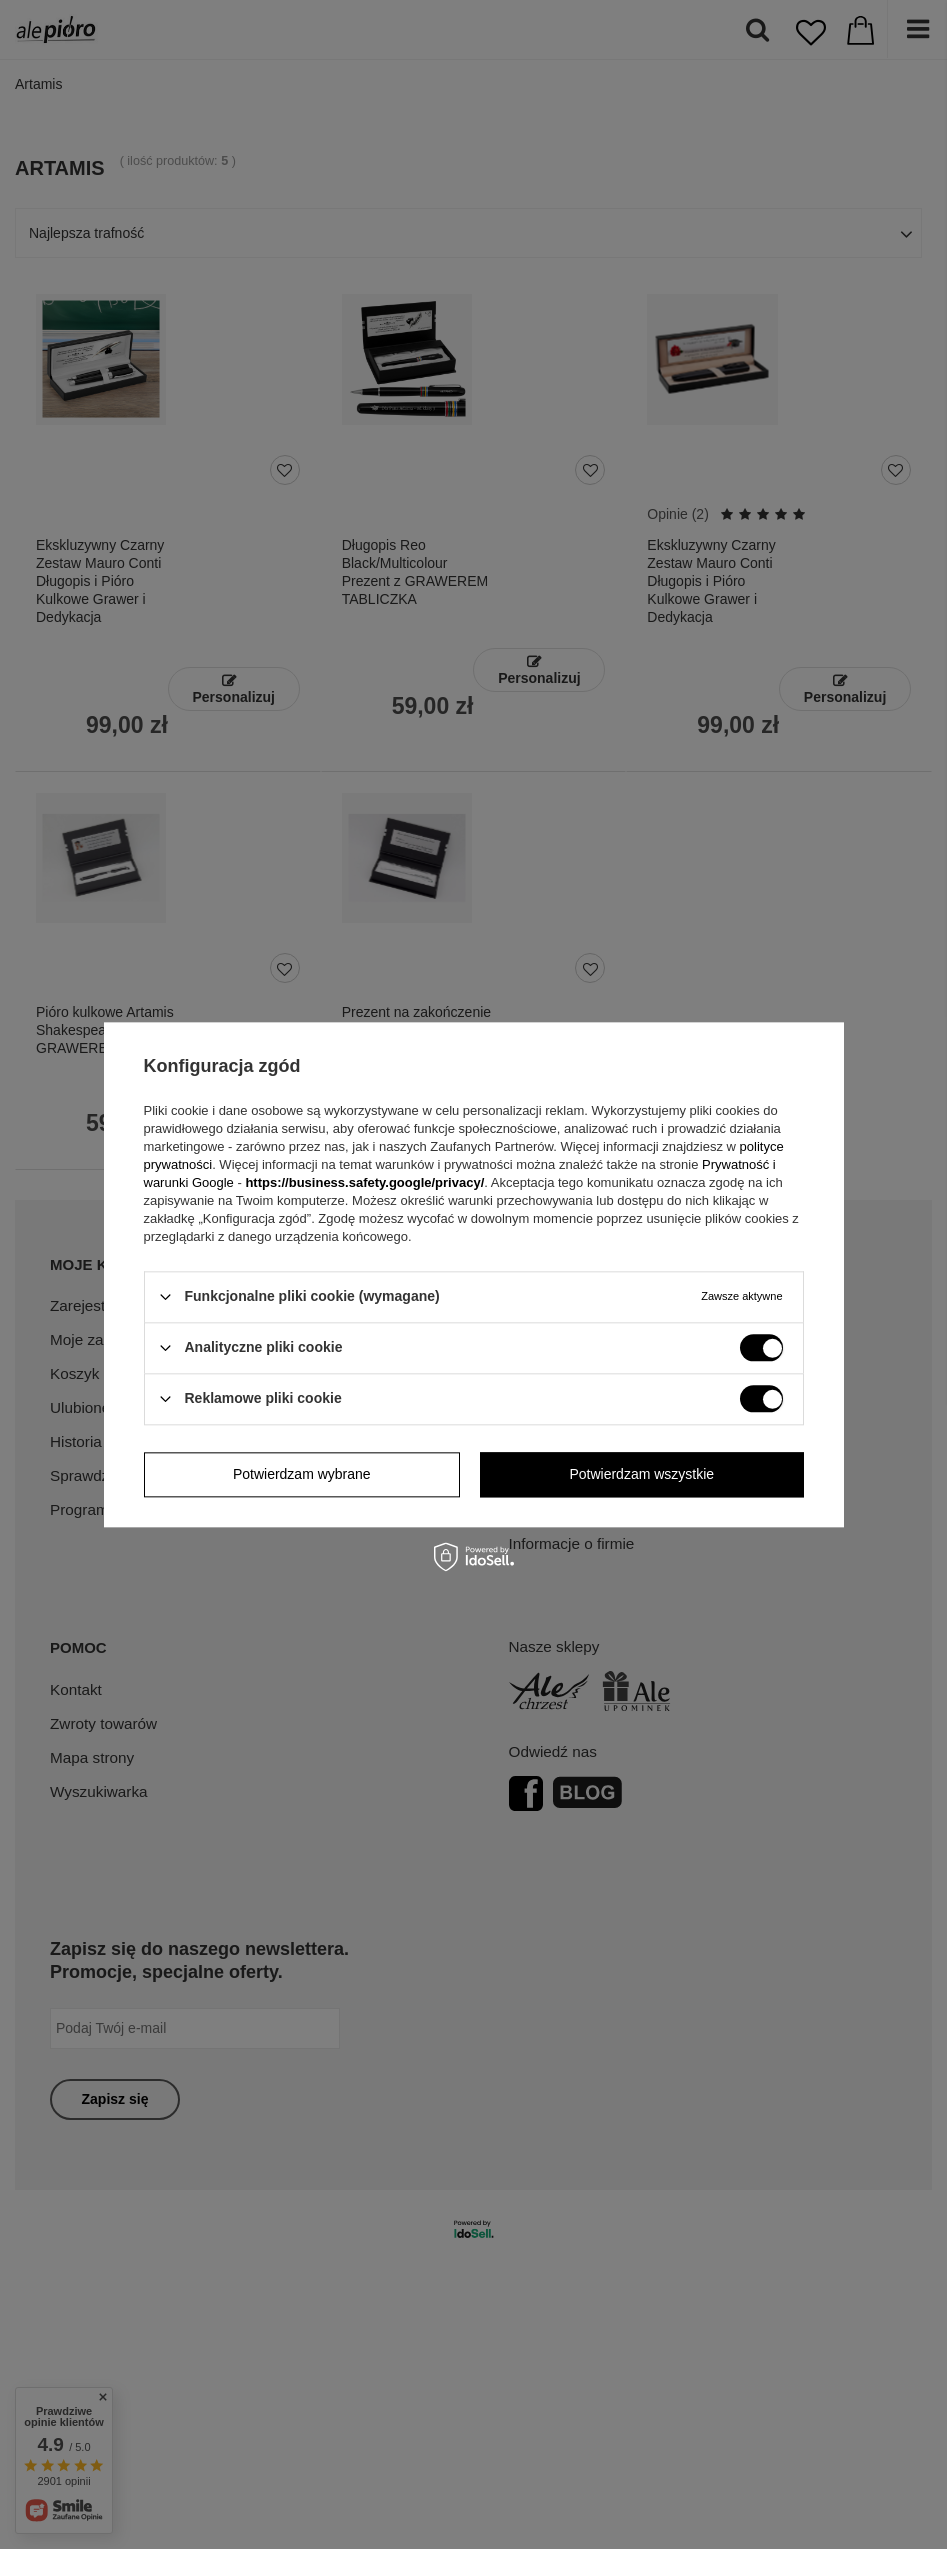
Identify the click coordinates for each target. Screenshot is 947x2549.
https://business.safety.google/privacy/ (364, 1182)
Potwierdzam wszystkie (641, 1474)
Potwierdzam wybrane (302, 1474)
